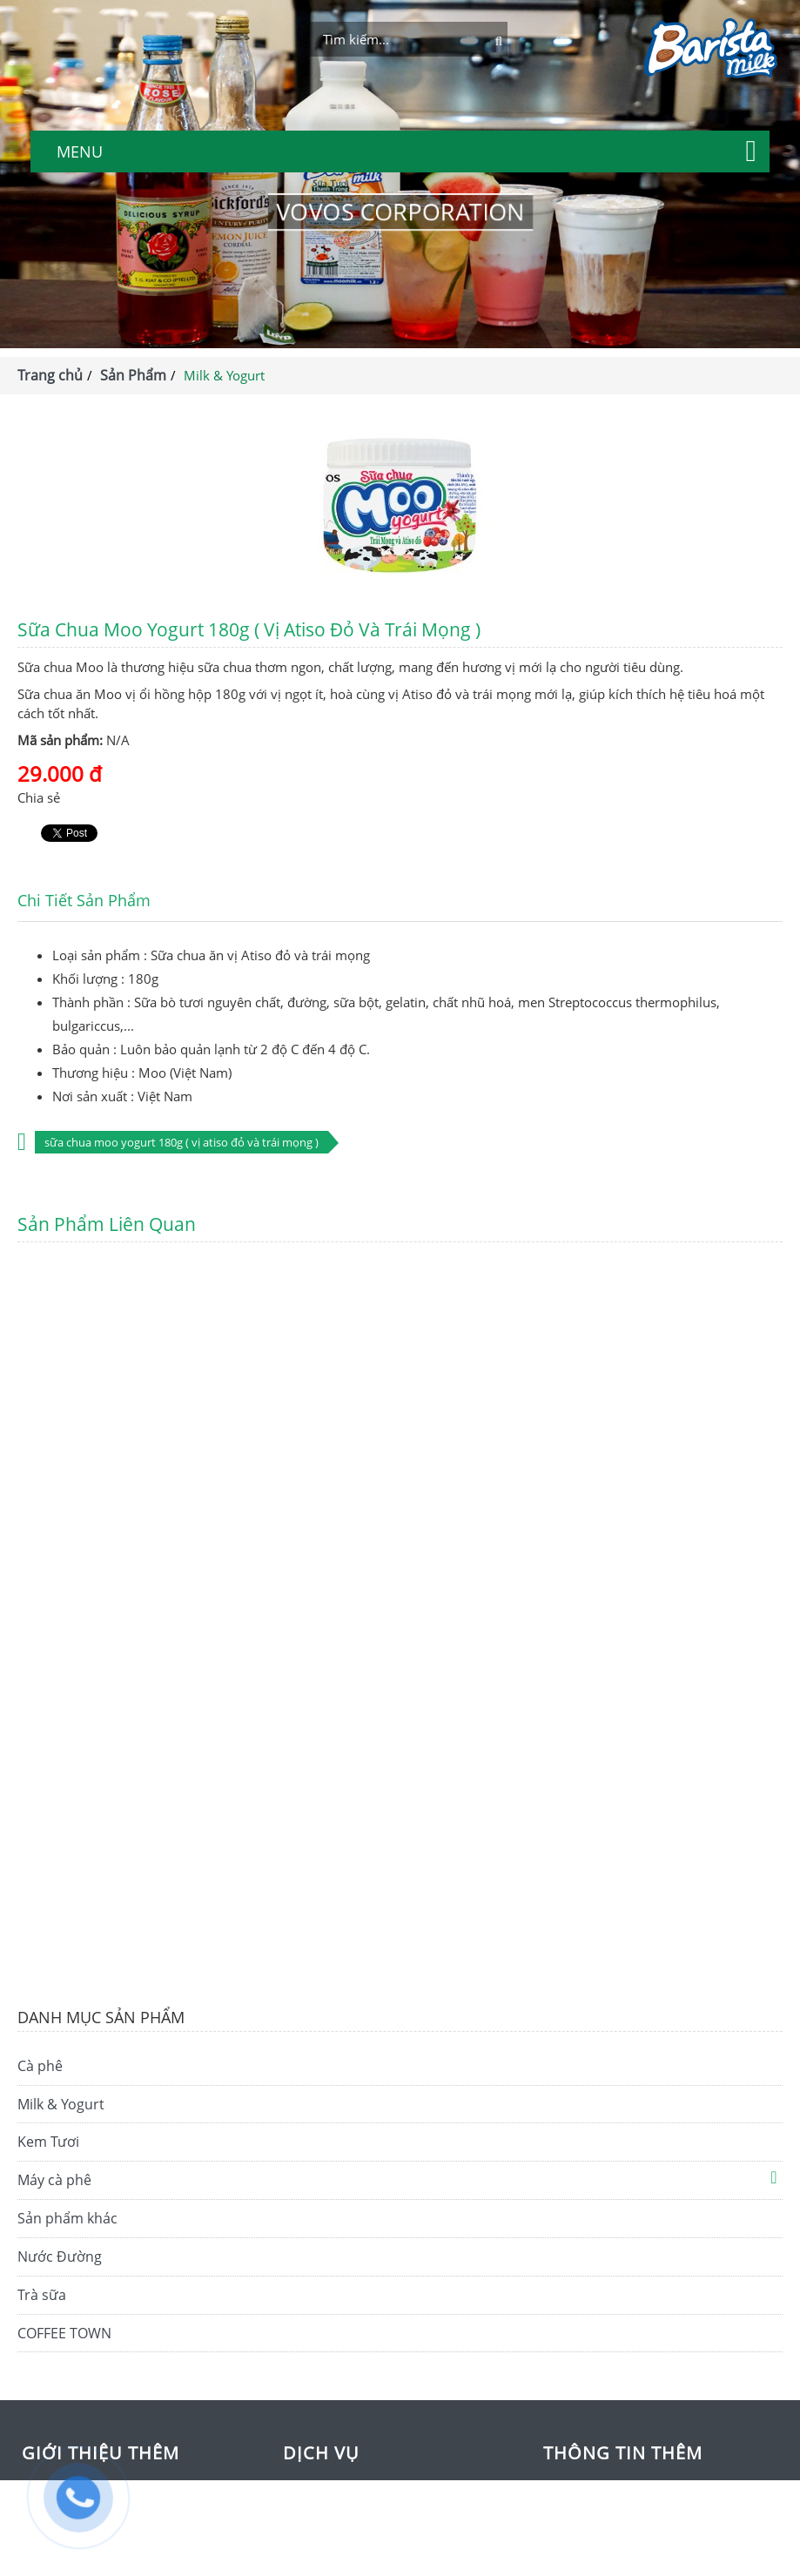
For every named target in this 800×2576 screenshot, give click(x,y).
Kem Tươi (48, 2141)
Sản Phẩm (133, 375)
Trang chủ (50, 375)
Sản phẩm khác (67, 2218)
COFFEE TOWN (64, 2333)
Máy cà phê (54, 2179)
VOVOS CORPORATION (400, 212)
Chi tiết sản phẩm (84, 900)
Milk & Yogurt (60, 2104)
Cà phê (40, 2065)
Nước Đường (59, 2256)
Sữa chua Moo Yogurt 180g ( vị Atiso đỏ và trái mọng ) (181, 1142)
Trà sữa (41, 2294)
